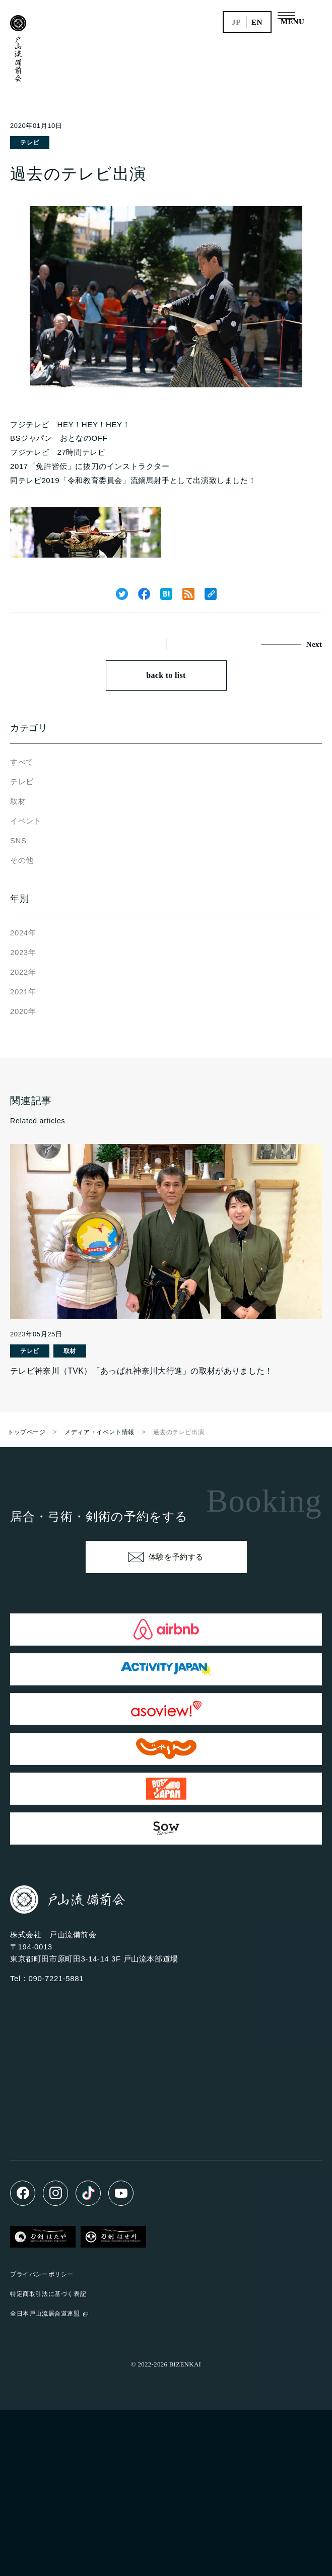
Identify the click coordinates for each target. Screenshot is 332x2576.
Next (314, 644)
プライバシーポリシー (42, 2274)
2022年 (23, 972)
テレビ (29, 142)
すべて (22, 762)
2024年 (23, 932)
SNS (18, 840)
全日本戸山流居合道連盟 (45, 2313)
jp (236, 22)
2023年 (23, 952)
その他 (22, 860)
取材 (18, 801)
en (256, 22)
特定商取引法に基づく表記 (48, 2293)
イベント (25, 821)
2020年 (23, 1011)
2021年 (23, 991)
